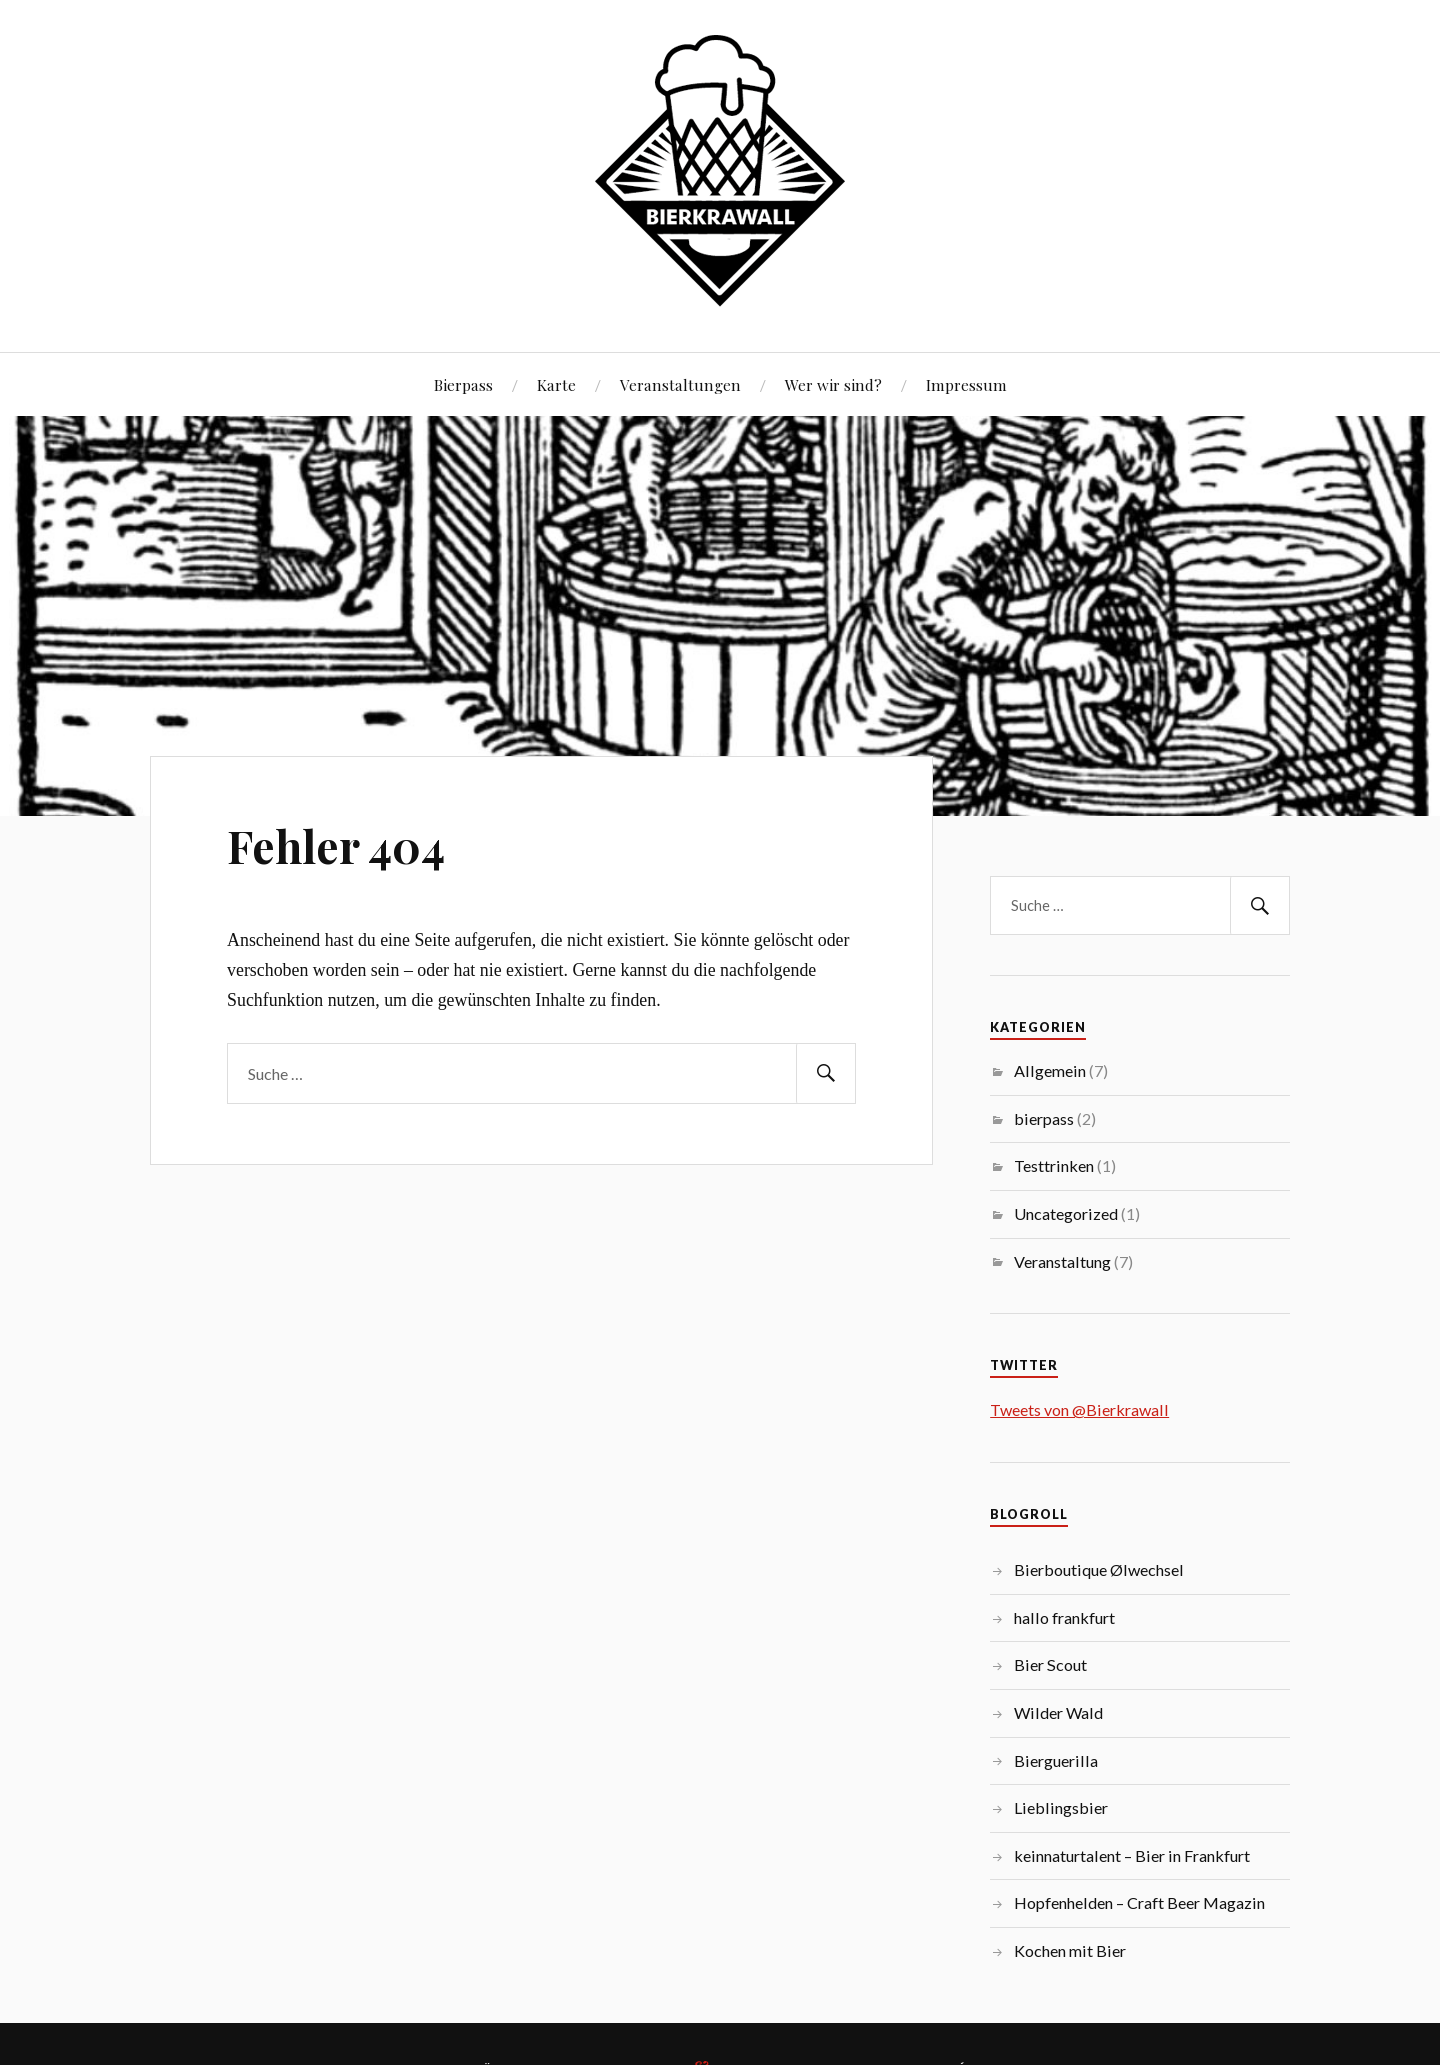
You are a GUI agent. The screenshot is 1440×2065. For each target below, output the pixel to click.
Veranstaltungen (680, 384)
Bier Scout (1050, 1664)
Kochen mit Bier (1070, 1950)
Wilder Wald (1058, 1712)
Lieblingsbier (1061, 1807)
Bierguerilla (1056, 1760)
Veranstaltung (1062, 1261)
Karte (556, 384)
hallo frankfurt (1064, 1617)
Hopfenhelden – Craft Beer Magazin (1139, 1902)
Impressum (966, 384)
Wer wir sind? (833, 384)
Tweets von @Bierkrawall (1079, 1409)
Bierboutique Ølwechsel (1099, 1569)
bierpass (1044, 1118)
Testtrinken (1054, 1165)
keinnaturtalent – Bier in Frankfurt (1132, 1855)
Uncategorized (1066, 1213)
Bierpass (463, 384)
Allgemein (1050, 1070)
